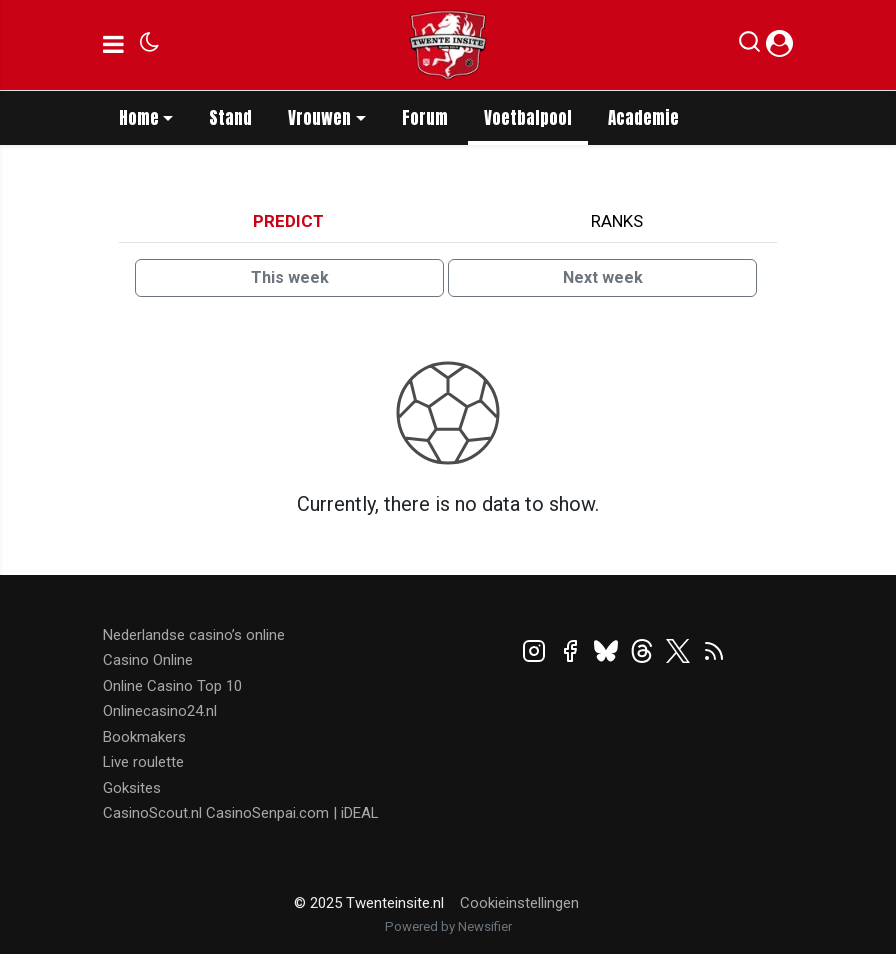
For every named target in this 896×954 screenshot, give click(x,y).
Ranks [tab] (617, 221)
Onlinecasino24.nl (160, 711)
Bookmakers (144, 737)
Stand (230, 118)
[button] (749, 46)
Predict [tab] (288, 221)
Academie (643, 118)
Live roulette (143, 762)
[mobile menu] (113, 45)
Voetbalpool (528, 118)
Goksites (132, 788)
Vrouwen (319, 118)
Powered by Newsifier (448, 926)
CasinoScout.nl (152, 813)
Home (139, 118)
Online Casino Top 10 (172, 686)
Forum (425, 118)
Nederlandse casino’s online (194, 635)
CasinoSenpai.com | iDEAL (292, 813)
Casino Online (148, 660)
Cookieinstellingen (519, 903)
